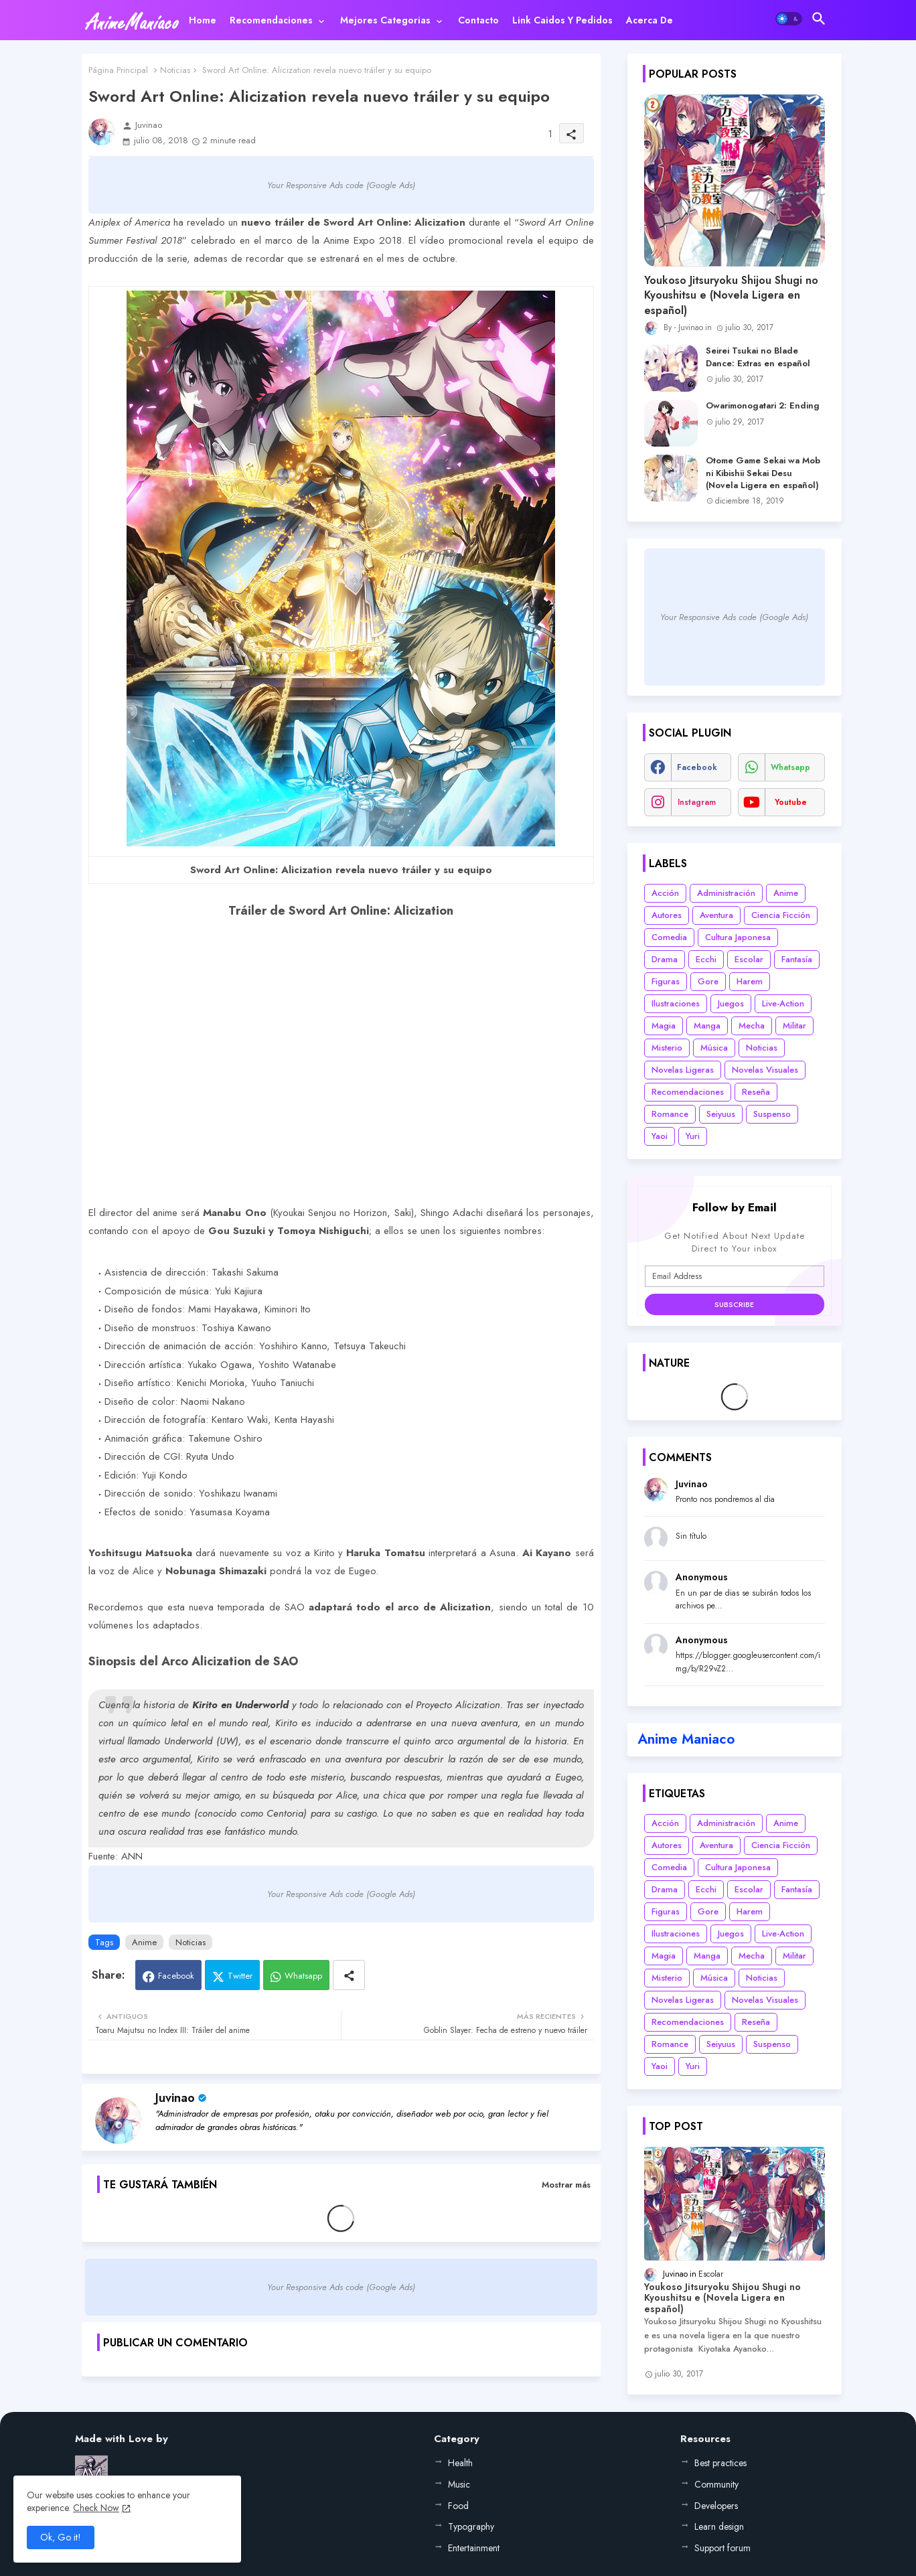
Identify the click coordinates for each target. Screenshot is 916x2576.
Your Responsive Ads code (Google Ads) (341, 185)
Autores (667, 915)
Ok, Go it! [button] (60, 2537)
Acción (665, 893)
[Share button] (349, 1975)
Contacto (478, 20)
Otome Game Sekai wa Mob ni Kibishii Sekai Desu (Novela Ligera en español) (763, 473)
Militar (794, 1025)
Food (458, 2505)
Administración (726, 893)
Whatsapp (303, 1975)
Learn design (719, 2526)
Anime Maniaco (686, 1739)
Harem (750, 981)
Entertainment (474, 2548)
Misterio (667, 1047)
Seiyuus (720, 1114)
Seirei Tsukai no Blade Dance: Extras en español (758, 357)
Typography (471, 2526)
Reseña (756, 1091)
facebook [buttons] (697, 767)
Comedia (669, 937)
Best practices (720, 2463)
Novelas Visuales (765, 1069)
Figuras (666, 981)
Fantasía (796, 959)
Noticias (175, 70)
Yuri (693, 1136)
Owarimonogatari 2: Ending (763, 406)
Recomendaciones (271, 20)
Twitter (240, 1975)
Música (714, 1047)
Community (716, 2484)
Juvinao (175, 2098)
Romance (670, 1114)
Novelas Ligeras (683, 1069)
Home (202, 20)
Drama (665, 959)
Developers (716, 2505)
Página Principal (118, 70)
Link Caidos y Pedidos (562, 20)
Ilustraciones (676, 1003)
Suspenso (772, 1114)
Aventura (716, 915)
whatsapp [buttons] (790, 767)
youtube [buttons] (791, 802)
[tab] (202, 20)
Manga (707, 1025)
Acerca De (649, 20)
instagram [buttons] (697, 802)
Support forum (722, 2548)
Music (459, 2484)
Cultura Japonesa (738, 937)
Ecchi (706, 959)
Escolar (749, 959)
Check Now (96, 2507)
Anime (144, 1942)
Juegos (731, 1003)
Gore (708, 981)
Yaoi (660, 1136)
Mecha (752, 1025)
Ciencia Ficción (780, 915)
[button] (788, 18)
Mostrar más (566, 2184)
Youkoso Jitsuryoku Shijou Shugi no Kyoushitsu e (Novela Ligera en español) (731, 295)
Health (460, 2463)
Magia (664, 1025)
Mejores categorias (385, 20)
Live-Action (783, 1003)
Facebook (176, 1975)
